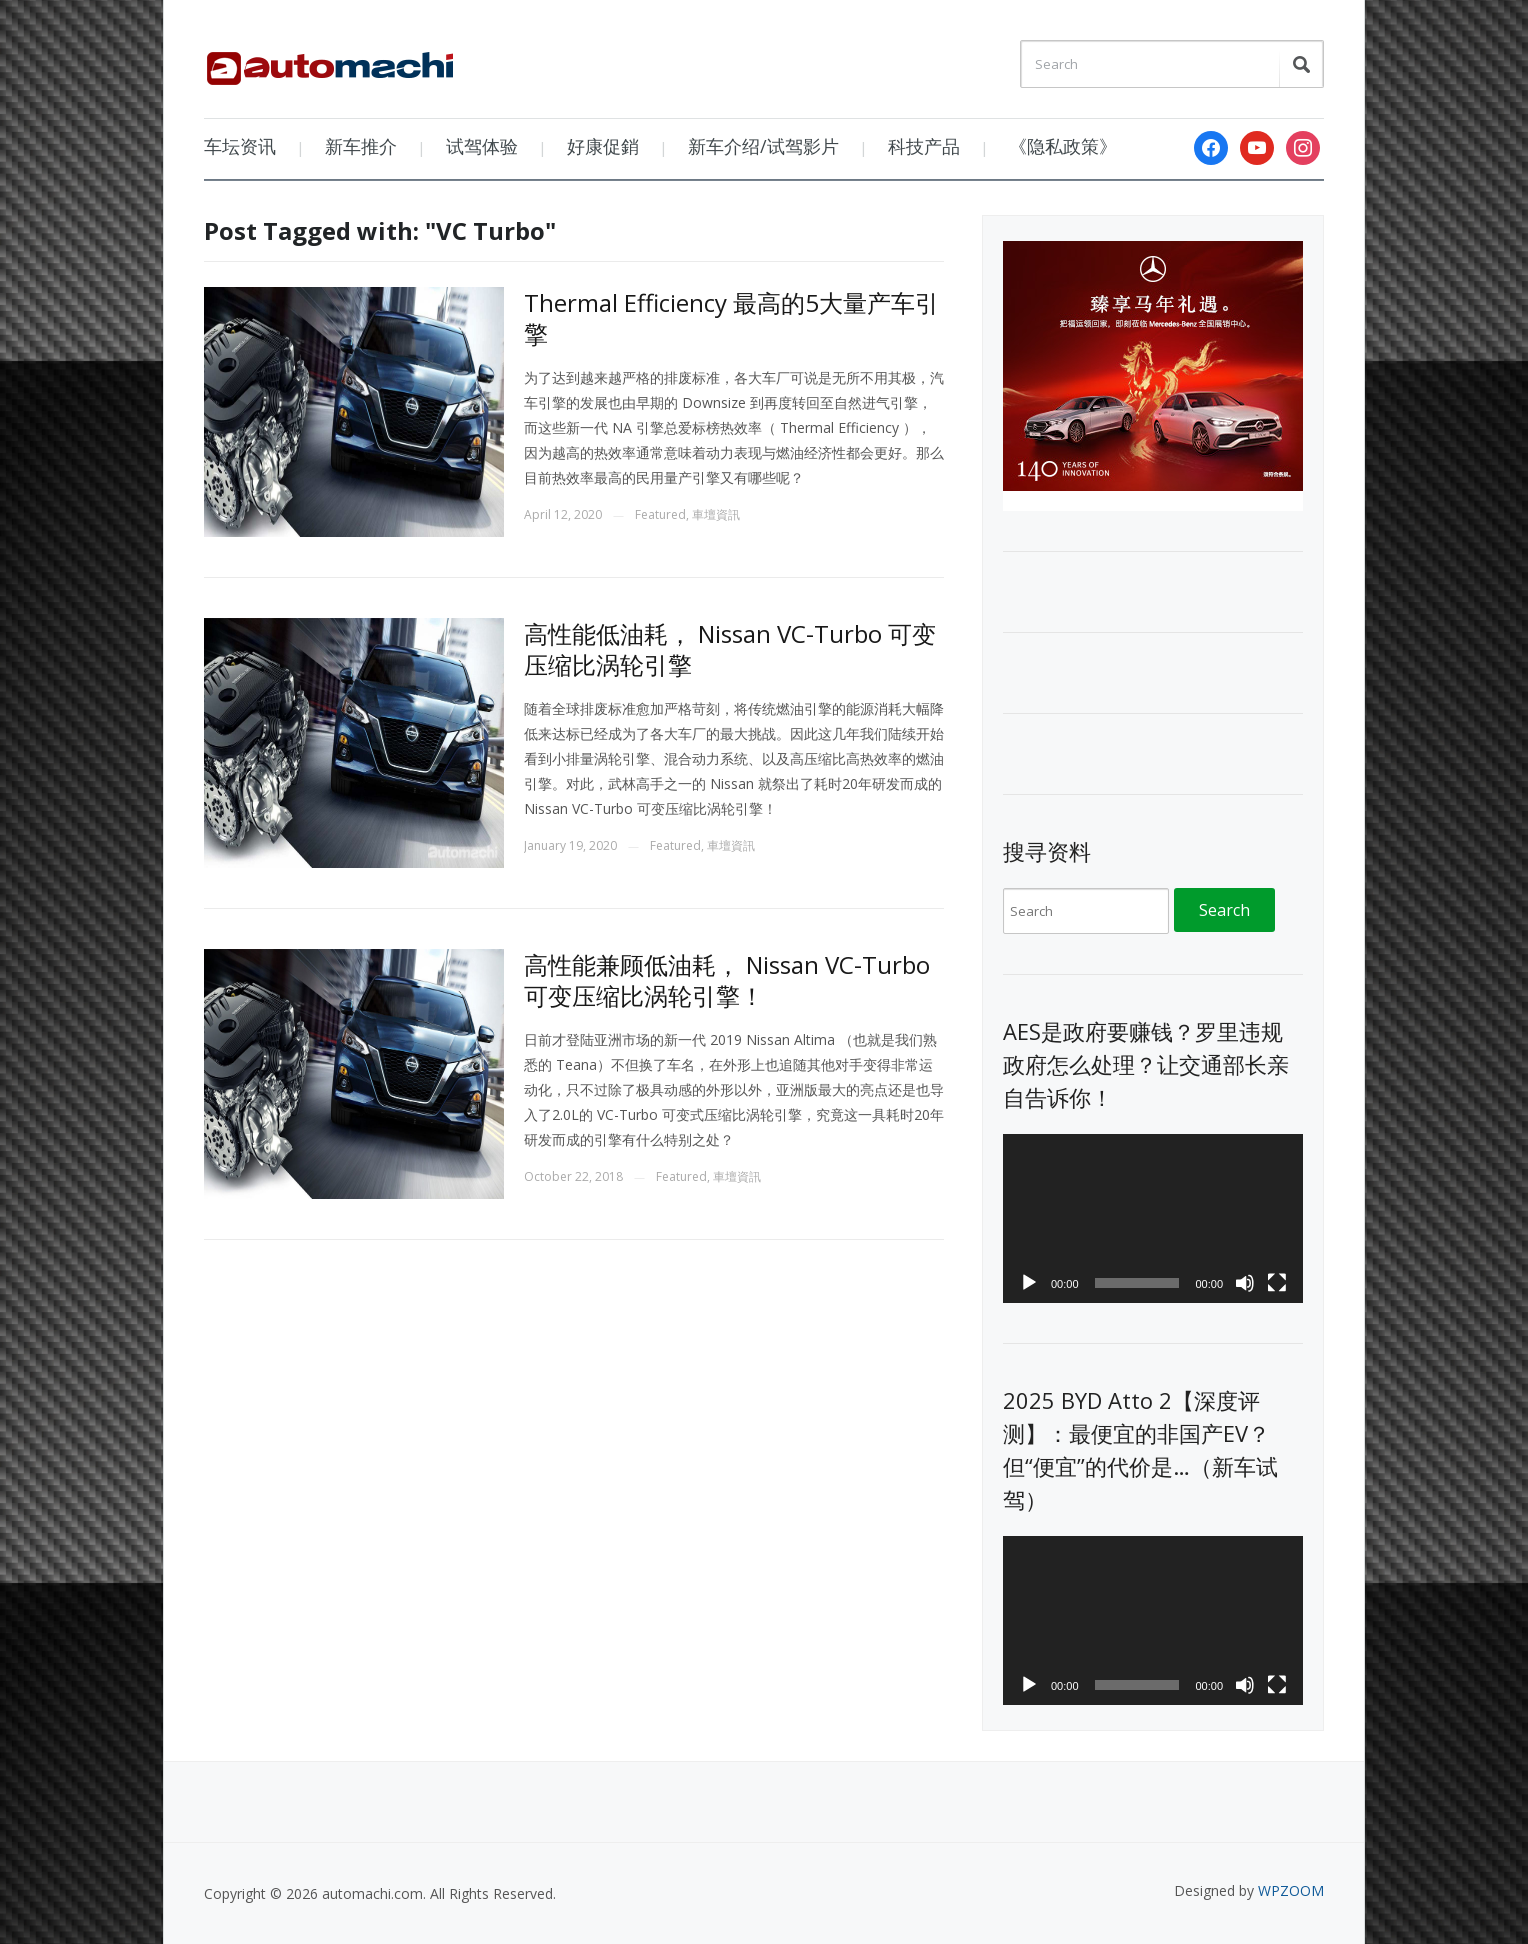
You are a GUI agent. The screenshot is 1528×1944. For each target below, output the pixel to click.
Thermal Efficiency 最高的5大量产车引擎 (731, 318)
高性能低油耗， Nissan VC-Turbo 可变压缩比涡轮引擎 (730, 649)
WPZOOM (1291, 1890)
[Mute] (1245, 1283)
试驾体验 (482, 146)
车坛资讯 (240, 146)
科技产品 (924, 146)
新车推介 (361, 146)
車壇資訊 (716, 514)
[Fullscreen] (1277, 1283)
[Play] (1029, 1283)
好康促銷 (603, 146)
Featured (660, 514)
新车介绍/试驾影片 (763, 146)
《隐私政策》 (1063, 146)
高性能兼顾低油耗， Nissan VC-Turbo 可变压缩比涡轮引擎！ (727, 980)
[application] (1153, 1218)
